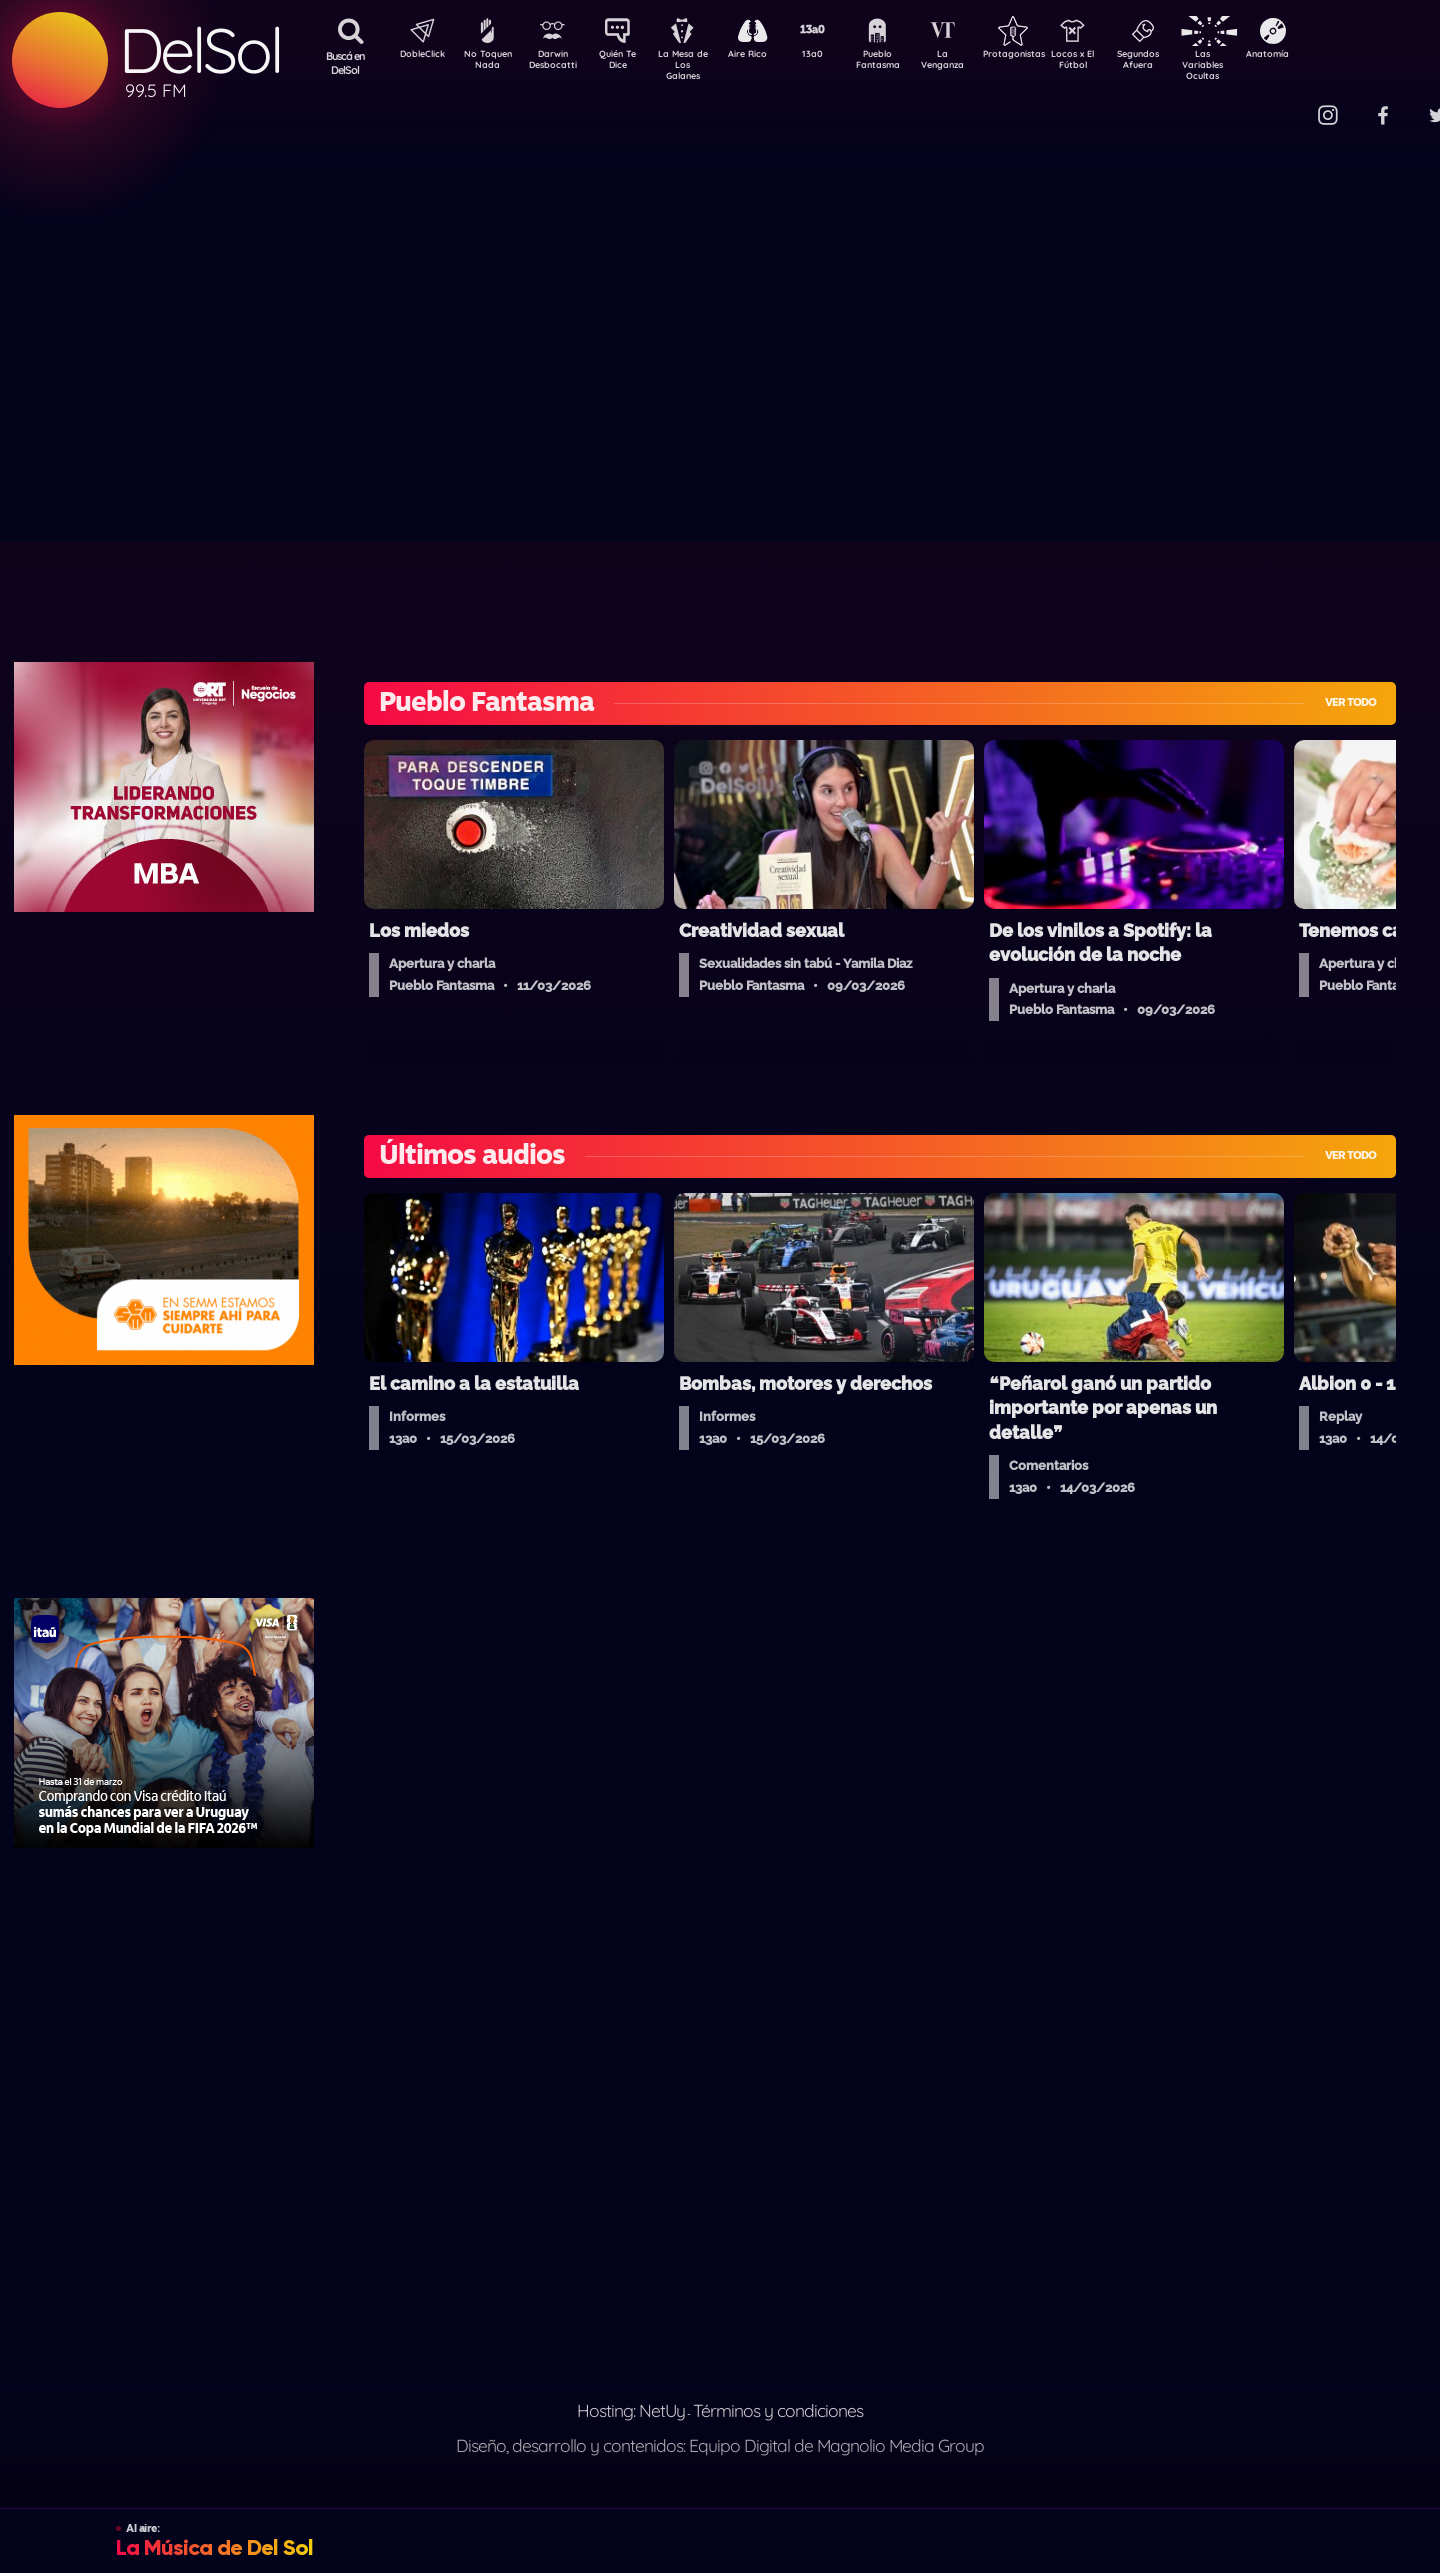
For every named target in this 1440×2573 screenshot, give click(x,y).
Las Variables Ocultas (1255, 64)
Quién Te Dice (625, 63)
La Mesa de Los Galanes (695, 64)
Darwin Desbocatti (555, 63)
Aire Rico (765, 56)
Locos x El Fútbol (1115, 63)
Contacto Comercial (1286, 102)
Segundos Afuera (1185, 63)
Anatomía (1325, 56)
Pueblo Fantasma (905, 63)
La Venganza (975, 63)
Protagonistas (1045, 56)
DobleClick (415, 56)
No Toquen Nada (485, 63)
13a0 (835, 56)
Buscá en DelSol (345, 63)
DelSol (200, 50)
